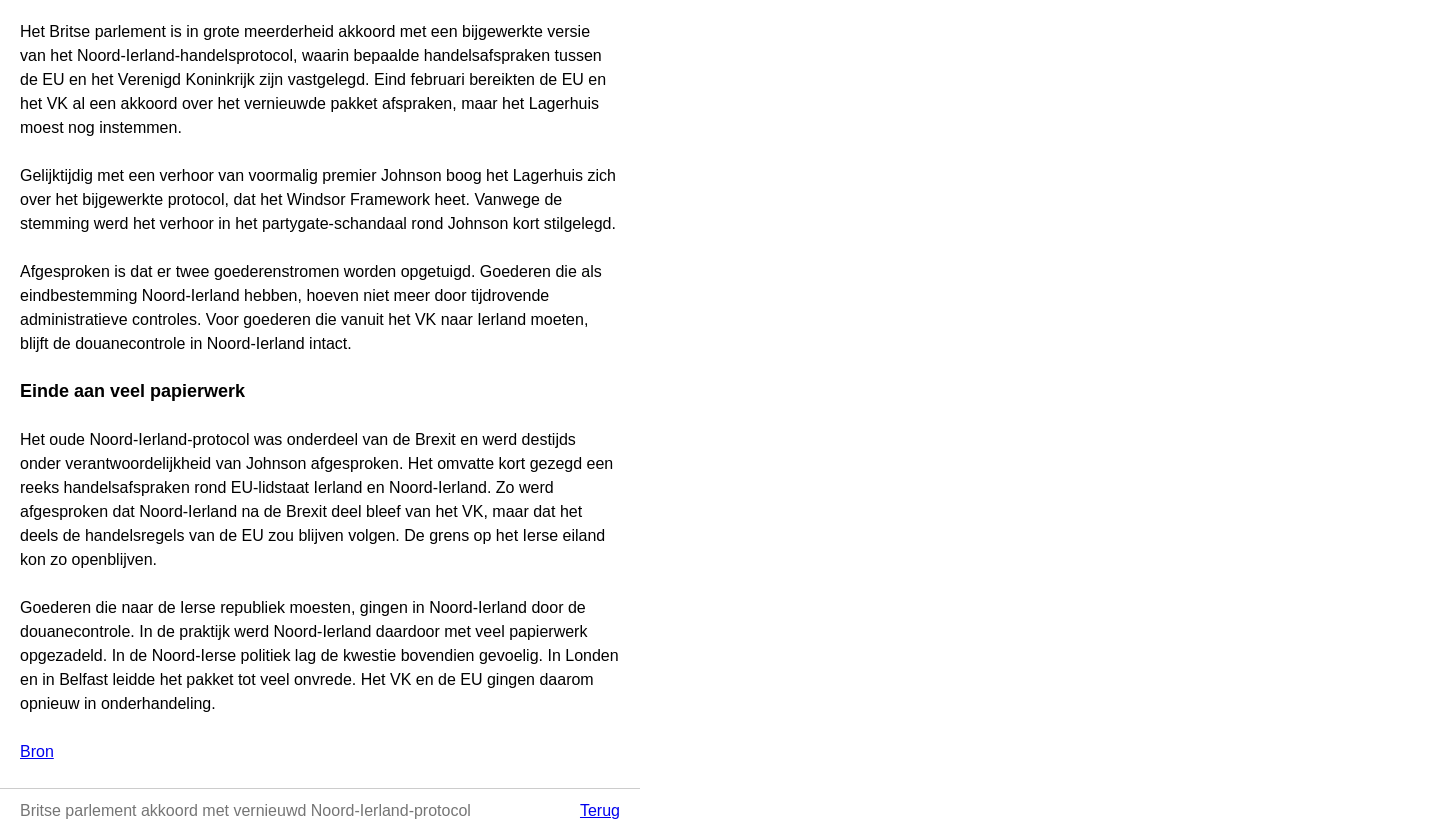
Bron (37, 751)
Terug (600, 810)
